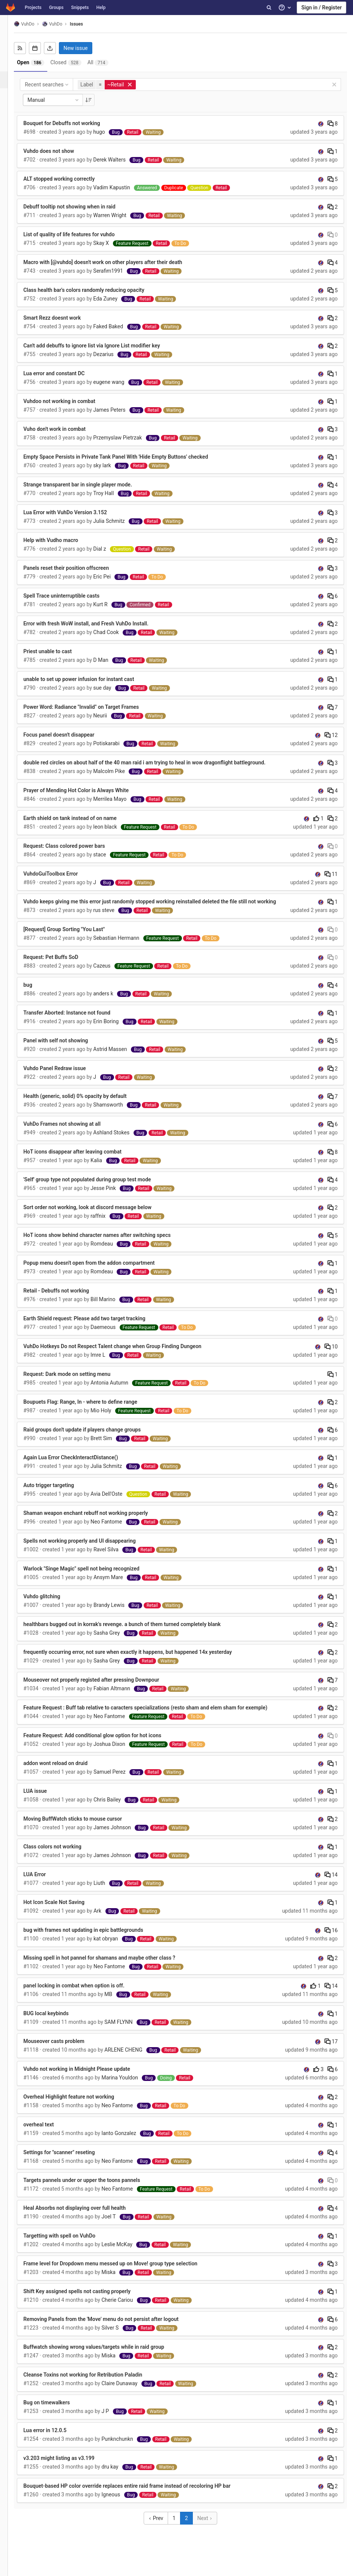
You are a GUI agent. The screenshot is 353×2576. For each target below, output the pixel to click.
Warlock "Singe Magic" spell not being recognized (92, 1576)
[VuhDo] (9, 26)
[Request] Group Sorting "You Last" (75, 937)
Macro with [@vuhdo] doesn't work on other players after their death (113, 262)
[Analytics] (9, 130)
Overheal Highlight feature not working (79, 2105)
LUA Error (45, 1882)
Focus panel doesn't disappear (69, 735)
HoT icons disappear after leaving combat (83, 1160)
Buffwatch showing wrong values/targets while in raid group (104, 2355)
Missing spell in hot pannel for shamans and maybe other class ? (110, 1966)
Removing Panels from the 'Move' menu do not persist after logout (111, 2327)
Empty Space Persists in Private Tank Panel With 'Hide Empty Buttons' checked (126, 457)
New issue (86, 48)
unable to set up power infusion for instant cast (89, 679)
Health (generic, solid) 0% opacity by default (85, 1104)
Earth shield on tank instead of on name (81, 818)
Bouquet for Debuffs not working (72, 123)
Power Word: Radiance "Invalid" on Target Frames (92, 707)
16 (331, 1938)
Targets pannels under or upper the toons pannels (92, 2188)
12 (331, 735)
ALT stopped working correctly (69, 179)
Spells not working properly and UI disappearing (90, 1549)
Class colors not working (63, 1854)
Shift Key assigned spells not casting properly (87, 2299)
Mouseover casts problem (64, 2049)
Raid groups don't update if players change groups (93, 1437)
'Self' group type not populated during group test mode (98, 1187)
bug (38, 993)
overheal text (49, 2132)
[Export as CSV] (61, 48)
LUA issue (46, 1799)
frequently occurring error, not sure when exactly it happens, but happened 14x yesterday (138, 1660)
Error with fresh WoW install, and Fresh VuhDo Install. (96, 624)
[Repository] (9, 62)
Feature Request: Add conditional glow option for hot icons (103, 1743)
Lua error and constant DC (64, 373)
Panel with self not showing (66, 1048)
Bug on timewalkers (57, 2410)
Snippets (80, 7)
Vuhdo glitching (52, 1604)
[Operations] (9, 113)
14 (331, 1883)
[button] (9, 2567)
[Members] (9, 164)
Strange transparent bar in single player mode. (88, 485)
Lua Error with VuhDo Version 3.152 (76, 512)
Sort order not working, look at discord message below (98, 1215)
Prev (161, 2526)
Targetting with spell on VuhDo (70, 2244)
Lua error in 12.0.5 (55, 2438)
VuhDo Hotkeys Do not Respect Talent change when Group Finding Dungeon (123, 1354)
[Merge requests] (9, 96)
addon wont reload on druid (66, 1771)
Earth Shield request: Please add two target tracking (95, 1326)
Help (101, 7)
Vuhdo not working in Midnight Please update (87, 2077)
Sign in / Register (321, 8)
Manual (64, 100)
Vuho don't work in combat (65, 429)
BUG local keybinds (57, 2021)
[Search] (269, 8)
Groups (56, 7)
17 (331, 2049)
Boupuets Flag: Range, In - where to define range (91, 1410)
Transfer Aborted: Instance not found (77, 1021)
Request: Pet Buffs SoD (61, 965)
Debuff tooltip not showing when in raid (80, 207)
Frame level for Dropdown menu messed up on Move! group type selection (121, 2271)
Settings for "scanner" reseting (69, 2160)
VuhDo (35, 24)
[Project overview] (9, 46)
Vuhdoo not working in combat (70, 401)
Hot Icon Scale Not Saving (64, 1910)
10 (331, 1354)
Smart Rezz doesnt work (63, 318)
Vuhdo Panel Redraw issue (65, 1076)
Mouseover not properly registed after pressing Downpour (102, 1688)
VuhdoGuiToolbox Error (61, 874)
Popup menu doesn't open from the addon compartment (99, 1271)
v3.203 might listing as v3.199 (69, 2466)
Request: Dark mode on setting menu (77, 1382)
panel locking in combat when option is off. (84, 1993)
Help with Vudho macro (61, 540)
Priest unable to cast (58, 651)
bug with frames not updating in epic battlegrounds (94, 1938)
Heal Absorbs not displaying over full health (85, 2216)
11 (331, 874)
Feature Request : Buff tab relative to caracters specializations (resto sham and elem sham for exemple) (156, 1715)
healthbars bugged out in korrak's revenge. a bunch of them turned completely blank (132, 1632)
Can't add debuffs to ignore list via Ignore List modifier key (102, 346)
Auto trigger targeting (59, 1493)
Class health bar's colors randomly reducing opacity (94, 290)
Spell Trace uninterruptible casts (72, 596)
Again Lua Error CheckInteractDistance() (81, 1465)
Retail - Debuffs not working (67, 1299)
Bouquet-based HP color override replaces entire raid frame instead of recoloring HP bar (137, 2494)
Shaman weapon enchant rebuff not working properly (96, 1521)
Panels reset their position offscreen (77, 568)
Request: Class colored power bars (75, 846)
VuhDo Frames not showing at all (72, 1132)
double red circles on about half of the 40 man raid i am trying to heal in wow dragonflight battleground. (155, 763)
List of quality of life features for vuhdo (79, 234)
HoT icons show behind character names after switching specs (108, 1243)
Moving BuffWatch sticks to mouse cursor (83, 1827)
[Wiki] (9, 147)
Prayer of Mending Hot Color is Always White (87, 790)
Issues (87, 24)
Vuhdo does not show (59, 151)
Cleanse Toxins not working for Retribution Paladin (93, 2383)
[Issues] (10, 79)
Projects (33, 7)
